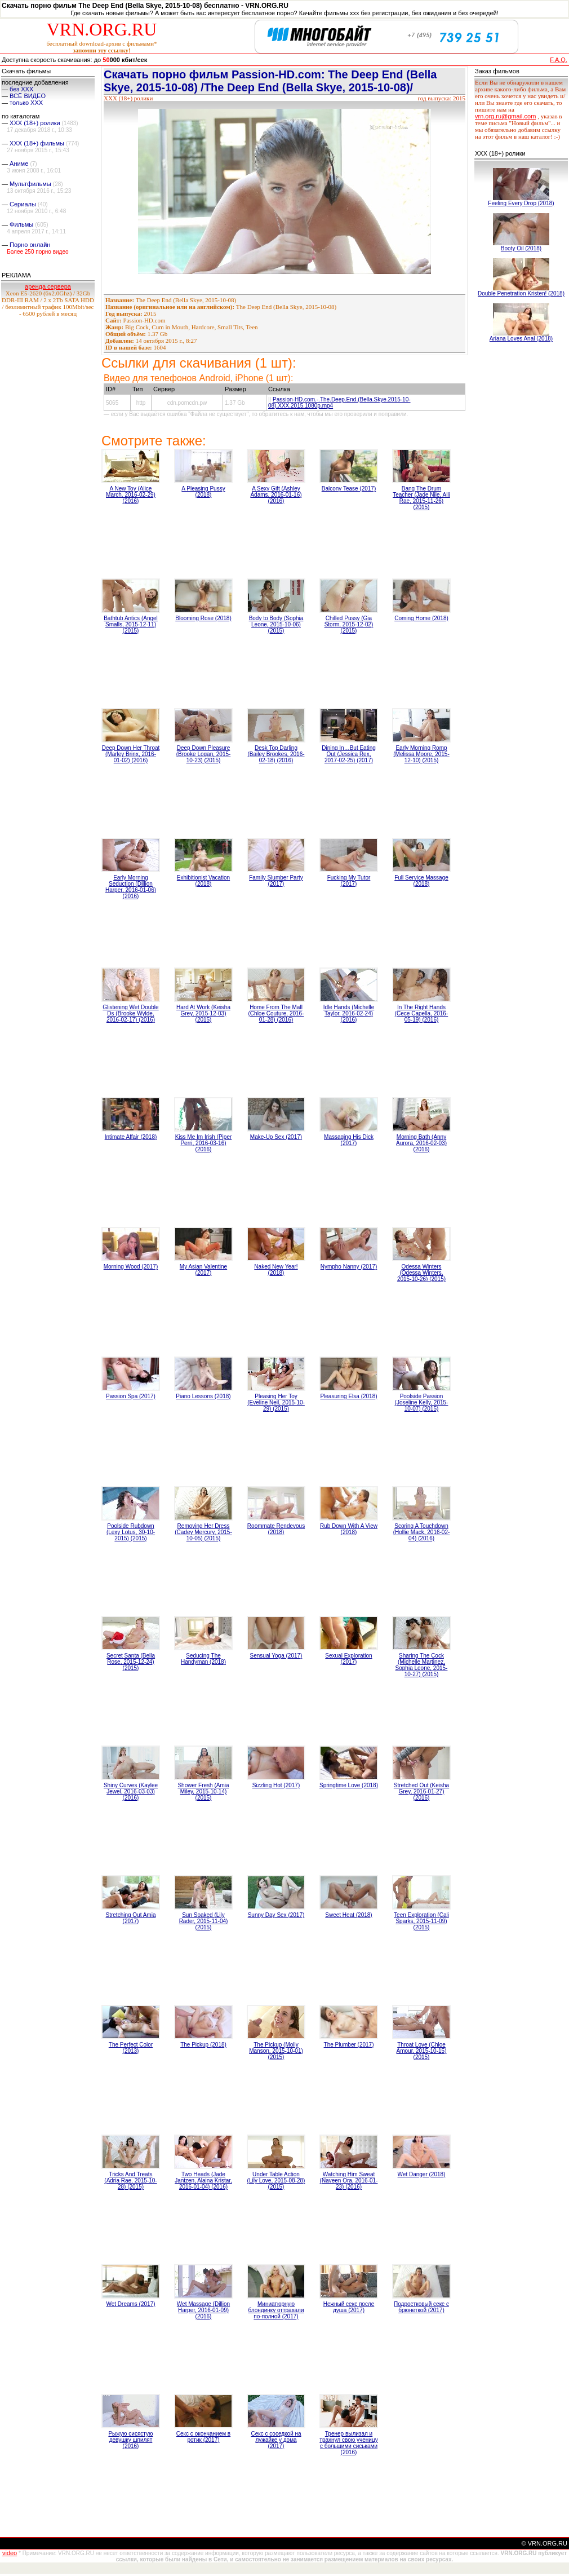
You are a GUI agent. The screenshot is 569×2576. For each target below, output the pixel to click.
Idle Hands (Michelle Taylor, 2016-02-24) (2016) (349, 1013)
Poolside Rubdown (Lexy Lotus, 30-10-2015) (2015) (130, 1532)
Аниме (19, 163)
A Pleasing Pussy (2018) (203, 491)
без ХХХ (21, 89)
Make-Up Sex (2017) (276, 1137)
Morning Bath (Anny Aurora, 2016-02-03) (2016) (421, 1143)
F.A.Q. (558, 59)
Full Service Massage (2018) (421, 880)
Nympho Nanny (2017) (349, 1266)
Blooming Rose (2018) (203, 618)
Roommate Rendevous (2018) (276, 1529)
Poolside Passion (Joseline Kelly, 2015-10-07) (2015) (421, 1402)
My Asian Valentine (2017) (203, 1269)
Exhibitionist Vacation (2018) (203, 880)
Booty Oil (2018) (521, 248)
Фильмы (21, 224)
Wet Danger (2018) (422, 2174)
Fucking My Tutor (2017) (349, 880)
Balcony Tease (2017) (349, 488)
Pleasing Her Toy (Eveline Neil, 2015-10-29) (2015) (276, 1402)
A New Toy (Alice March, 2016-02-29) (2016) (130, 494)
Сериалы (23, 204)
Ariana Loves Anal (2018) (521, 338)
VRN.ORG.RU (102, 29)
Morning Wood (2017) (131, 1266)
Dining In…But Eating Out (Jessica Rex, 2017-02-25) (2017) (349, 754)
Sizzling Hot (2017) (276, 1785)
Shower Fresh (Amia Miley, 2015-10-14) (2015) (203, 1791)
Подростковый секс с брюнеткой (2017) (421, 2307)
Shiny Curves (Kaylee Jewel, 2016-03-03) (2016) (131, 1791)
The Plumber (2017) (349, 2045)
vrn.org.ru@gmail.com (505, 116)
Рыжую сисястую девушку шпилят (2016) (130, 2440)
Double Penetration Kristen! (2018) (521, 293)
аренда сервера (48, 286)
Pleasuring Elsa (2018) (348, 1396)
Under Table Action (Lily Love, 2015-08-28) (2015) (276, 2180)
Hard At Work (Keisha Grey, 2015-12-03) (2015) (203, 1013)
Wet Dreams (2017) (130, 2304)
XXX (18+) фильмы (37, 143)
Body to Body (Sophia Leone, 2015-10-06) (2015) (276, 624)
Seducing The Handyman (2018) (203, 1658)
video (9, 2553)
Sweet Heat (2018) (348, 1915)
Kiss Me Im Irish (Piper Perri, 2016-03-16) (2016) (203, 1143)
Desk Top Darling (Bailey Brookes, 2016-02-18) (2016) (275, 754)
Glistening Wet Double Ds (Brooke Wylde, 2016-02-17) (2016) (130, 1013)
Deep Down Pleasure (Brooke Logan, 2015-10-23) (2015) (203, 754)
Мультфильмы (30, 183)
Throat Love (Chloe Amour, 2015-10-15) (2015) (422, 2051)
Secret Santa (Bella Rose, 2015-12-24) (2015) (130, 1661)
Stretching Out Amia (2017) (131, 1918)
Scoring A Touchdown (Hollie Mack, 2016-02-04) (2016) (421, 1532)
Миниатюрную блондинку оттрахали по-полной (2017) (276, 2310)
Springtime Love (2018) (348, 1785)
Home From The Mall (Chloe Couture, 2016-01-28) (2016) (276, 1013)
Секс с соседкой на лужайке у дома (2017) (276, 2440)
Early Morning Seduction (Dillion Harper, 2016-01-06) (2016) (130, 886)
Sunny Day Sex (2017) (276, 1915)
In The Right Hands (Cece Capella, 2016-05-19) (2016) (421, 1013)
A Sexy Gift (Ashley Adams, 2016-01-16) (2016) (275, 494)
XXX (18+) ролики (35, 123)
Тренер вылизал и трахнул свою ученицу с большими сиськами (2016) (348, 2443)
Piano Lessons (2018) (203, 1396)
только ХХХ (26, 102)
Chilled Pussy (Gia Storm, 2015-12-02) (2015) (349, 624)
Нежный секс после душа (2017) (349, 2307)
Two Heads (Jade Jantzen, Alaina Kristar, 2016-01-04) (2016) (203, 2180)
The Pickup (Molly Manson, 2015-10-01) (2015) (276, 2051)
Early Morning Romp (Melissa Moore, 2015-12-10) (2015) (421, 754)
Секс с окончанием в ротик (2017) (203, 2437)
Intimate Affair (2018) (131, 1137)
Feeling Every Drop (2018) (521, 203)
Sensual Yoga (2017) (276, 1655)
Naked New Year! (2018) (275, 1269)
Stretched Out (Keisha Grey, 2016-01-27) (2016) (421, 1791)
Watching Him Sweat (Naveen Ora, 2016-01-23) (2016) (349, 2180)
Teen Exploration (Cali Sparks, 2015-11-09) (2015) (421, 1921)
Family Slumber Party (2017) (276, 880)
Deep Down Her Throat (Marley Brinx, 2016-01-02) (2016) (131, 754)
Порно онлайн (30, 244)
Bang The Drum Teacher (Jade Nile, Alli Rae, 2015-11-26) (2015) (421, 497)
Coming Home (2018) (421, 618)
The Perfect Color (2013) (131, 2048)
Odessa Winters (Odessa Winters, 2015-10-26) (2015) (421, 1272)
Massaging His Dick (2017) (349, 1140)
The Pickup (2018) (203, 2045)
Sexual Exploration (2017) (348, 1658)
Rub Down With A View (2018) (348, 1529)
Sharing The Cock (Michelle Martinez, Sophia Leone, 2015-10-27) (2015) (421, 1664)
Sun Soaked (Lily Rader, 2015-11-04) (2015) (203, 1921)
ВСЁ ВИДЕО (28, 95)
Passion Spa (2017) (130, 1396)
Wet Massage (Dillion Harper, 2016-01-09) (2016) (203, 2310)
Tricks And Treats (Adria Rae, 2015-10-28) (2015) (130, 2180)
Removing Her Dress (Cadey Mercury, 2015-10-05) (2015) (203, 1532)
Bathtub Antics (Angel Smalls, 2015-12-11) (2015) (131, 624)
